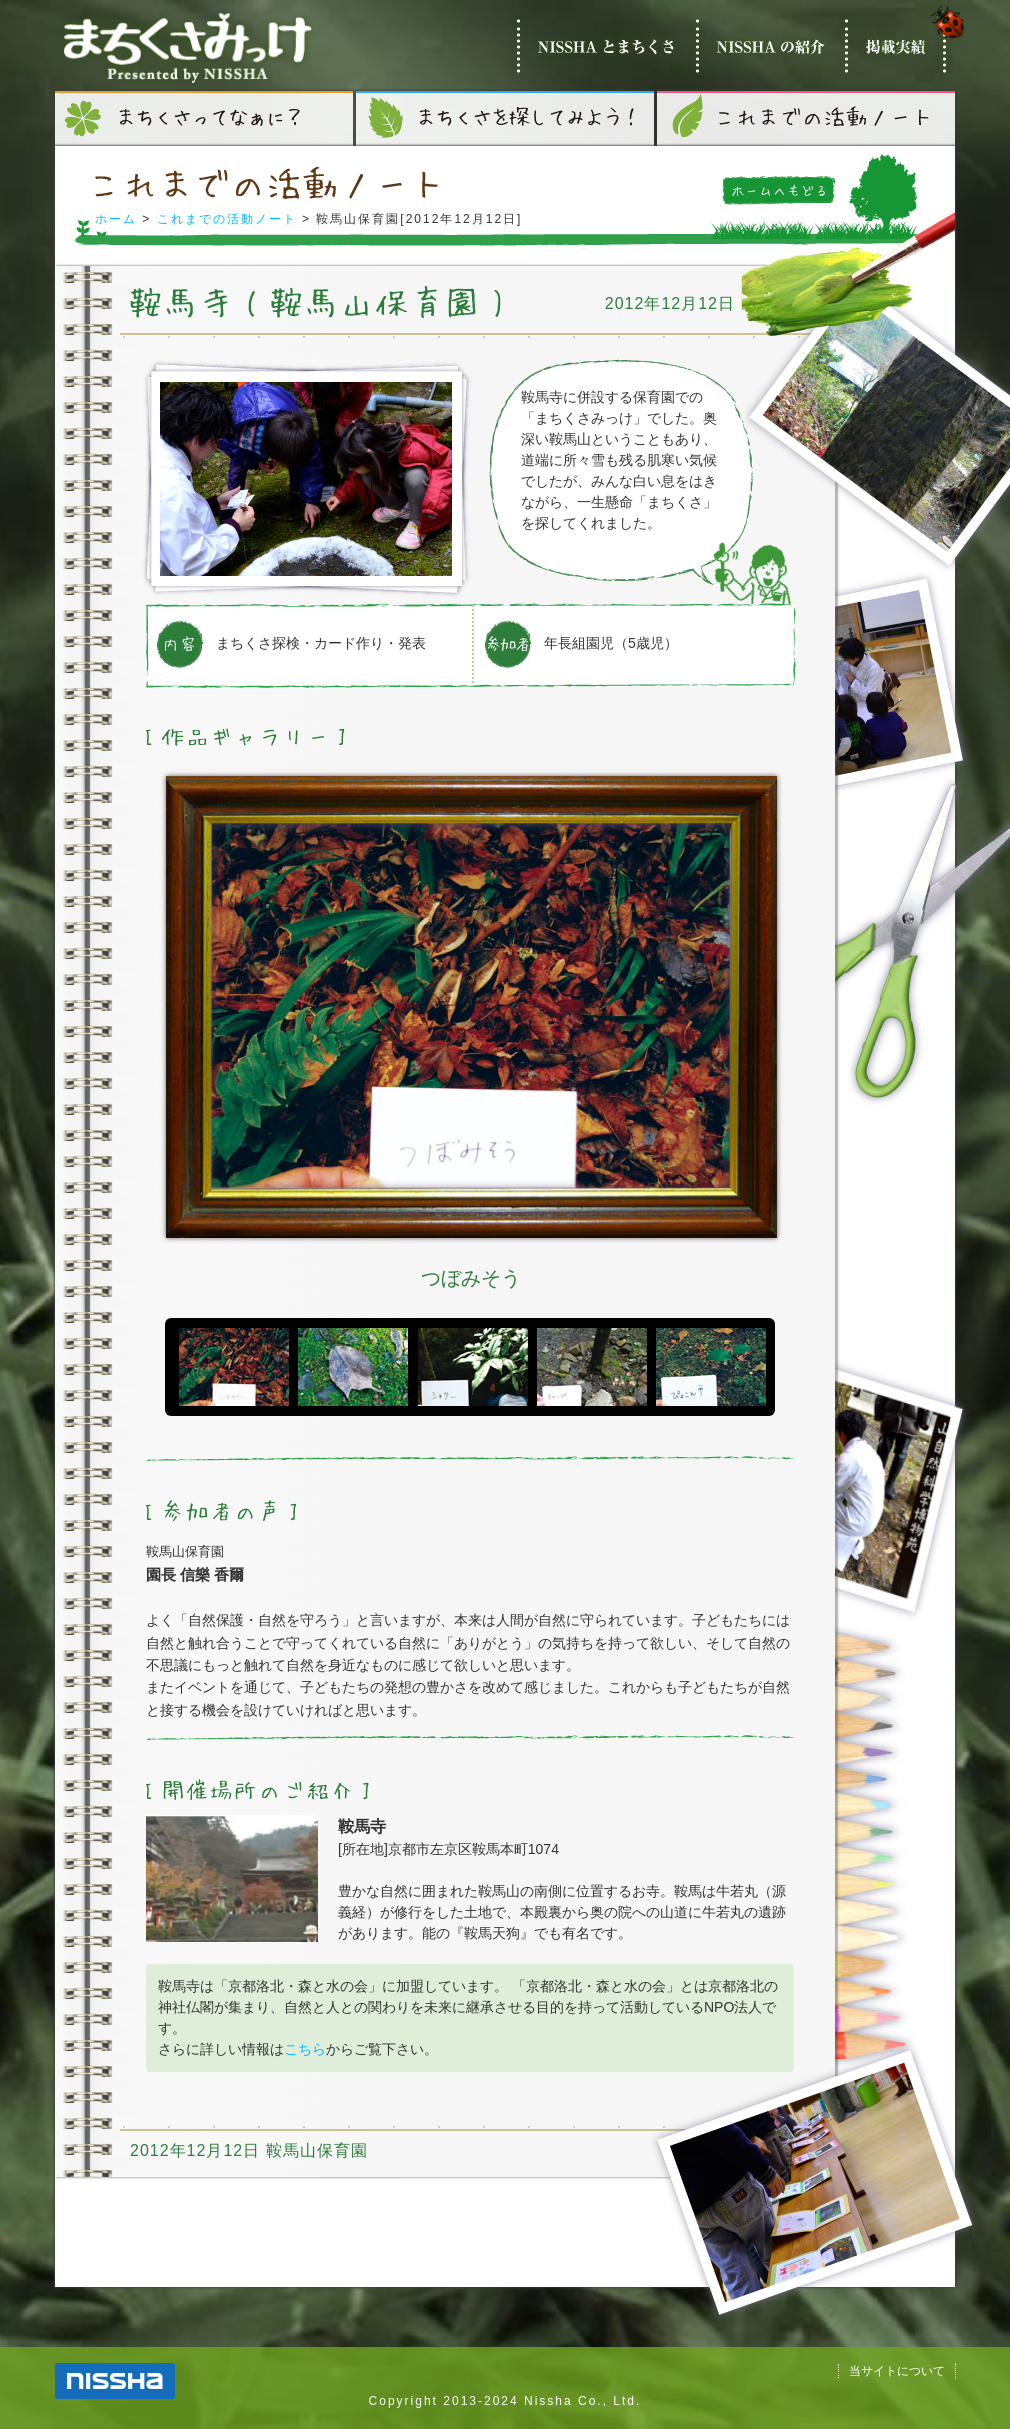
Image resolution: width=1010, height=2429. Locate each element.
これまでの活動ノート (227, 219)
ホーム (116, 219)
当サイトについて (897, 2371)
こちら (305, 2049)
